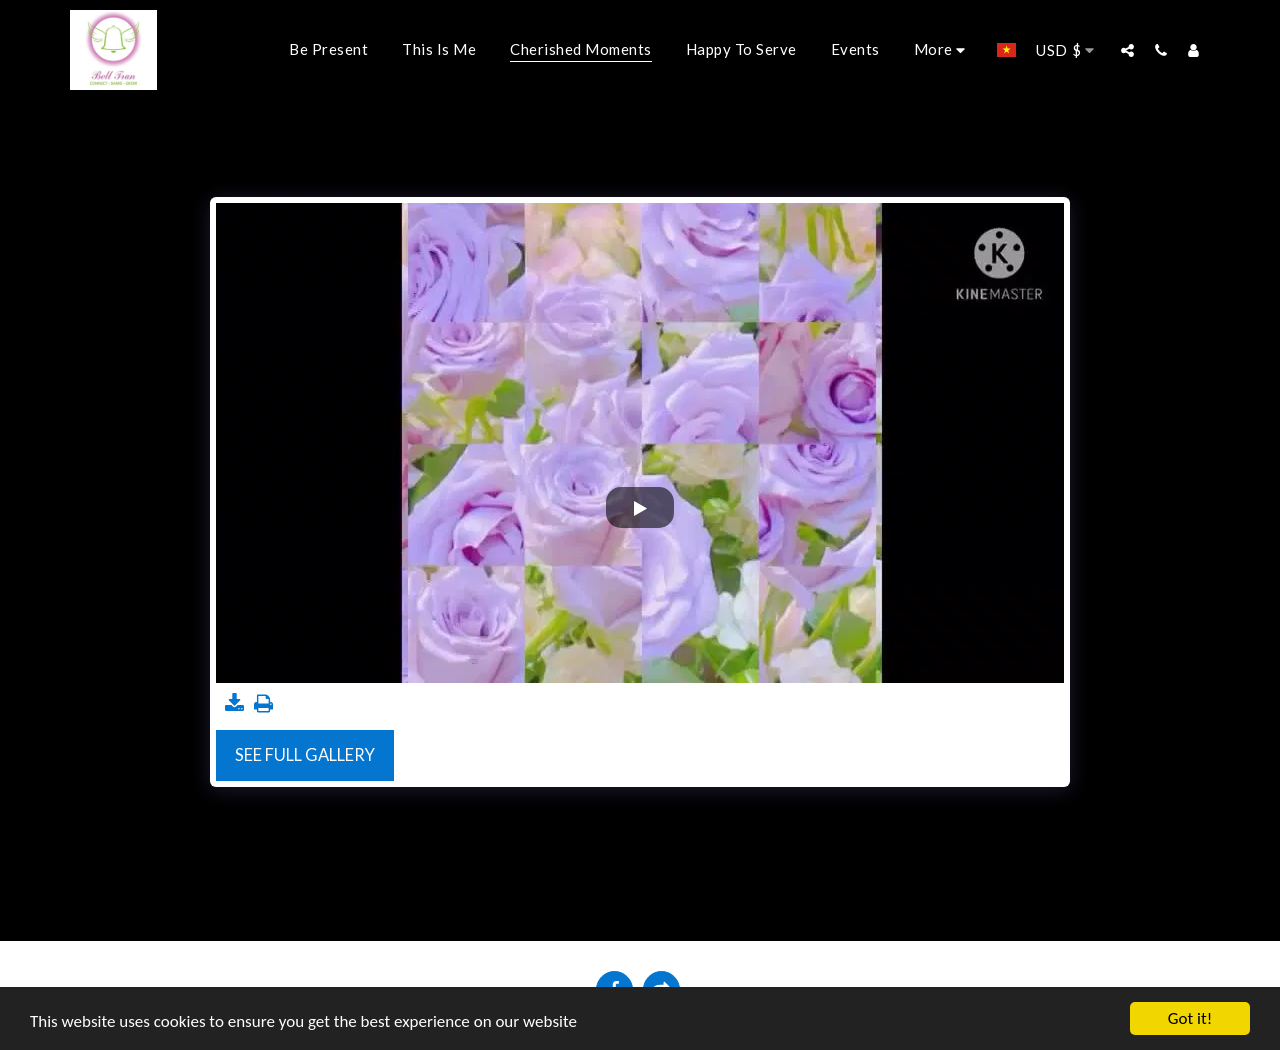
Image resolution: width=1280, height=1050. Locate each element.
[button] (1127, 50)
